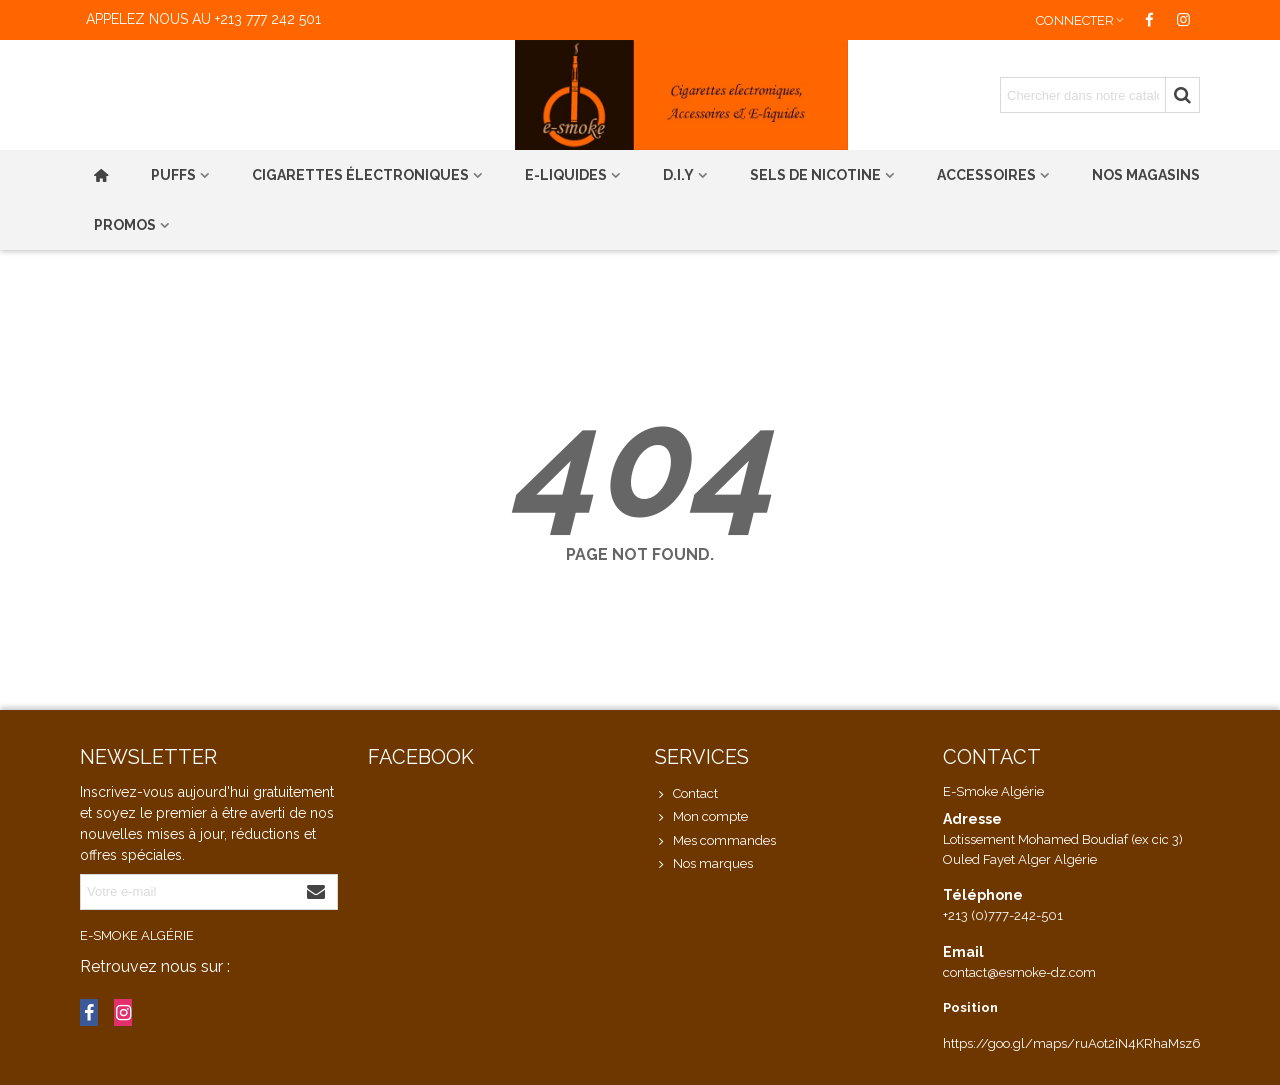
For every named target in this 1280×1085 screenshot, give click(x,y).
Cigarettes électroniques (360, 175)
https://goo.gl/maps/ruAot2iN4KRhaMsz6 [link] (1072, 1043)
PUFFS (173, 175)
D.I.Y (678, 175)
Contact (686, 794)
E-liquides (566, 175)
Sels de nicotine (815, 175)
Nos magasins (1146, 175)
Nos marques (704, 864)
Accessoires (986, 175)
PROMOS (125, 225)
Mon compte (701, 817)
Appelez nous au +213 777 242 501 (203, 19)
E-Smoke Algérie (137, 935)
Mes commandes (715, 841)
